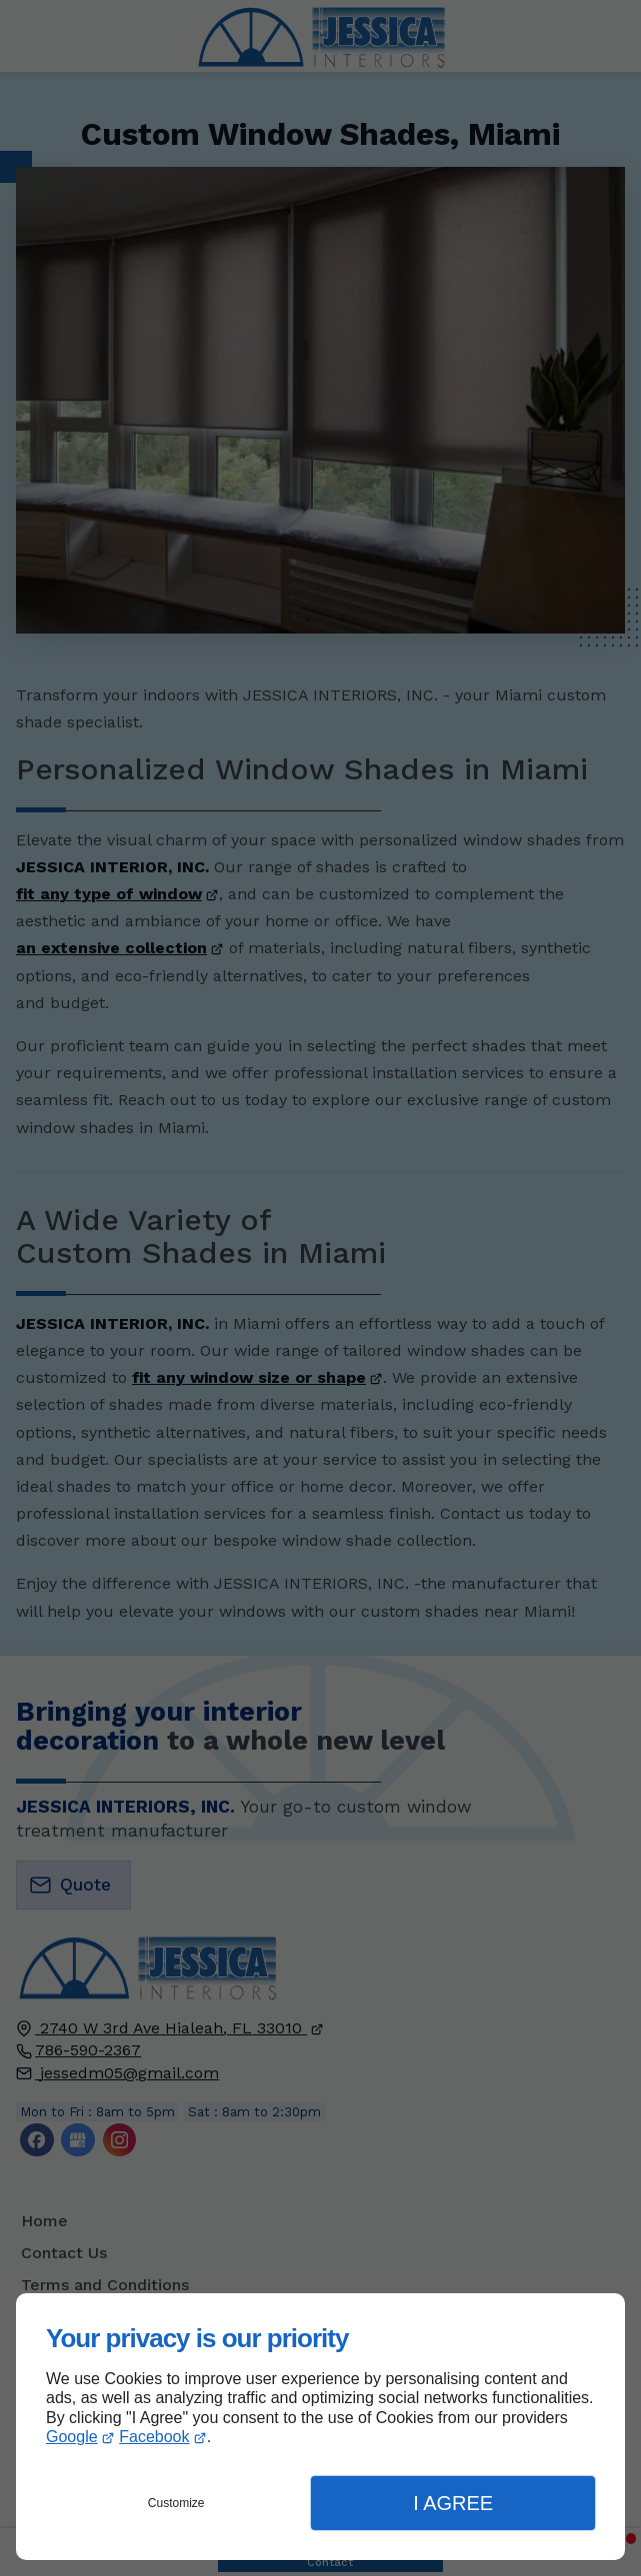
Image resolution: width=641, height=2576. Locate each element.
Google (72, 2436)
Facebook (154, 2436)
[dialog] (320, 2426)
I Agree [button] (453, 2503)
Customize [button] (176, 2503)
